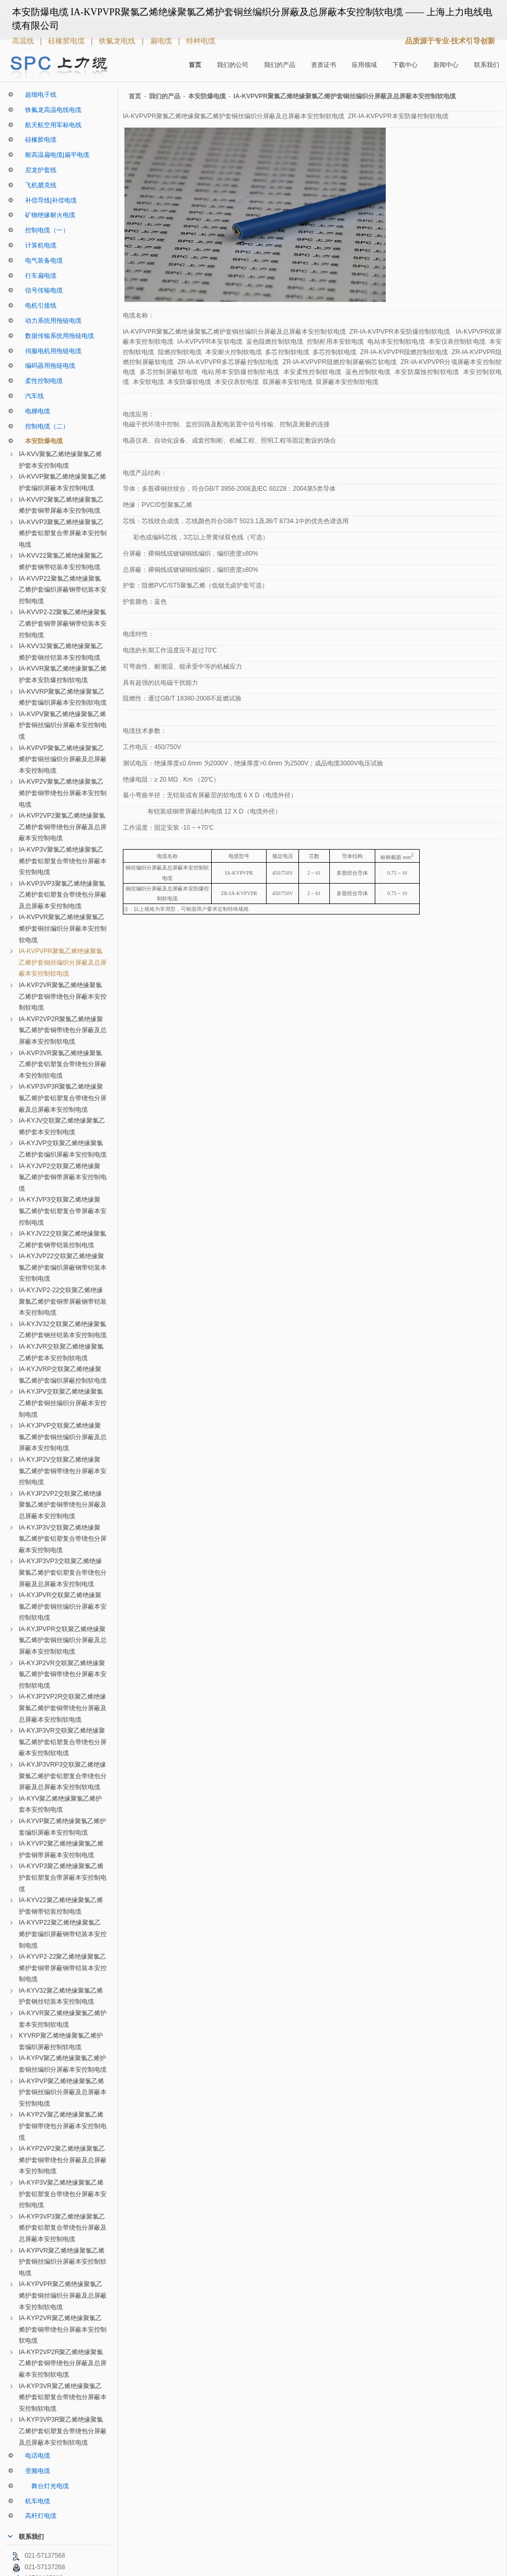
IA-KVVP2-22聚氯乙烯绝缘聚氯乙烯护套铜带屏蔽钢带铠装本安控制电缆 (63, 623)
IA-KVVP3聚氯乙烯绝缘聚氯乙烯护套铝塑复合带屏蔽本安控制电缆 (63, 533)
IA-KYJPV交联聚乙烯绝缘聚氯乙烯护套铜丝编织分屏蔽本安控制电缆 (63, 1403)
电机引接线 (37, 305)
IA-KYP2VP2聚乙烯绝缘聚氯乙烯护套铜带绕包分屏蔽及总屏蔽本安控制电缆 (63, 2160)
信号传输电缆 (41, 290)
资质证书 (323, 65)
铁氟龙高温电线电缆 (50, 110)
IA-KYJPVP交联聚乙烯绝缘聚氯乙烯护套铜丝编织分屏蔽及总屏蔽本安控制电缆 (63, 1437)
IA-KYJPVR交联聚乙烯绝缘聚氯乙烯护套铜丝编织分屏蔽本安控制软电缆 (63, 1606)
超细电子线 (37, 94)
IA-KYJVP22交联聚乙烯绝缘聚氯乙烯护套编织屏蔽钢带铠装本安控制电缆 (63, 1267)
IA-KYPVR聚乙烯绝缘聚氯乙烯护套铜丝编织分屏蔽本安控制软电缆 (63, 2262)
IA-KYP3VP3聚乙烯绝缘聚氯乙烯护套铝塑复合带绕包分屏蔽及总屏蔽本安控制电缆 (63, 2228)
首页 (195, 65)
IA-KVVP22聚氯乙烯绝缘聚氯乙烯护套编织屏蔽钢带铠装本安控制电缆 (63, 590)
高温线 (24, 41)
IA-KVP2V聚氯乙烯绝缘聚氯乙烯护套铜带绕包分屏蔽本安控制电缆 (63, 793)
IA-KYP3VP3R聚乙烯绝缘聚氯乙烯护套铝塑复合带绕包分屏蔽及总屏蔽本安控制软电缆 (63, 2431)
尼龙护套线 (37, 170)
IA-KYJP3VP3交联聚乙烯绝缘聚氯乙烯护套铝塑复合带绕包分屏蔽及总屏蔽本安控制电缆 (63, 1572)
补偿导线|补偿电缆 (48, 200)
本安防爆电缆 (41, 441)
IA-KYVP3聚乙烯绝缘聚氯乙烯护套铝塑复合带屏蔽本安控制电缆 (63, 1877)
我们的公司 (232, 65)
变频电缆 (34, 2471)
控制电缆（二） (44, 426)
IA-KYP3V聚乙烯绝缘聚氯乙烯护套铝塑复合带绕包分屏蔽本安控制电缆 (63, 2194)
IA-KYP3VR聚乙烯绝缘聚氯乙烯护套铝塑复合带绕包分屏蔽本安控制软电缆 (63, 2397)
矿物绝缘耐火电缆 (47, 215)
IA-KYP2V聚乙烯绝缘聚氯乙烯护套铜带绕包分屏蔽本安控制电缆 (63, 2126)
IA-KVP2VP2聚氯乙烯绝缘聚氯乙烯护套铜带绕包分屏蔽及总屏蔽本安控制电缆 (63, 827)
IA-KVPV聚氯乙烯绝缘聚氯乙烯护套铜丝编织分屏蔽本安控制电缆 (63, 725)
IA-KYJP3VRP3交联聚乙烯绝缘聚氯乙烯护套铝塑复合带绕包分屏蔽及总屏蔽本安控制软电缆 (63, 1776)
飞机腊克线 (37, 185)
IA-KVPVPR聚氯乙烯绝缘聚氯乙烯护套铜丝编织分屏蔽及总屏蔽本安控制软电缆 (63, 962)
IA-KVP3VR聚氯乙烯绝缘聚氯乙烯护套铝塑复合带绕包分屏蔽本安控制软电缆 (63, 1064)
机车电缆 (34, 2501)
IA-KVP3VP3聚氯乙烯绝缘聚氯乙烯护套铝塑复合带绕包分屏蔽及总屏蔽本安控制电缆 (63, 895)
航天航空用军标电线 (50, 125)
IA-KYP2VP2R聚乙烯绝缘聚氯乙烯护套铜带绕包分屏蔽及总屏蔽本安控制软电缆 (63, 2363)
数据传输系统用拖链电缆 (56, 336)
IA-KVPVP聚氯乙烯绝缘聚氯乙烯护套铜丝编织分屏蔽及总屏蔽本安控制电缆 (63, 759)
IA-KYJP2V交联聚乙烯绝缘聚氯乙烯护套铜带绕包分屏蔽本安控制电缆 (63, 1471)
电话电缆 (34, 2455)
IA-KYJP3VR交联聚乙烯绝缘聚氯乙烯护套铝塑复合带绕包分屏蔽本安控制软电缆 (63, 1742)
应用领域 (364, 65)
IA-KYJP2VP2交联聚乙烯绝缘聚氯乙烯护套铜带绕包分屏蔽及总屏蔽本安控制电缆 (63, 1505)
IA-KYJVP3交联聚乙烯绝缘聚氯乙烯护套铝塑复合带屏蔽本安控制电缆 (63, 1211)
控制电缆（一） (44, 230)
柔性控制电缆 (41, 381)
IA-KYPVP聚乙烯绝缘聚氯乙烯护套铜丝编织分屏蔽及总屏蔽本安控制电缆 (63, 2092)
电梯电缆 (34, 411)
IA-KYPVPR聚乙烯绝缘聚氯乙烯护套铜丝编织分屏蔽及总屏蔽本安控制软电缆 (63, 2295)
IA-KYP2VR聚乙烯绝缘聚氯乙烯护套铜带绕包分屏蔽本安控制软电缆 (63, 2329)
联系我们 (486, 65)
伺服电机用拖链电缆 (50, 351)
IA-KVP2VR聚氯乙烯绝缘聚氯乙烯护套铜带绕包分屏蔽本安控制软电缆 (63, 996)
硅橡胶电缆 (67, 41)
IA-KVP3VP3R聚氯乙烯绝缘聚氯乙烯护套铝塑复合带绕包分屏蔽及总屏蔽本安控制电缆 (63, 1098)
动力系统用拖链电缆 (50, 320)
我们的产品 (279, 65)
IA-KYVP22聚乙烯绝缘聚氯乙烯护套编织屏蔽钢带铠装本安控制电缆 (63, 1934)
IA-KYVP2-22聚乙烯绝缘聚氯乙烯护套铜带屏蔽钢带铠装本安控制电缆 (63, 1968)
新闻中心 (445, 65)
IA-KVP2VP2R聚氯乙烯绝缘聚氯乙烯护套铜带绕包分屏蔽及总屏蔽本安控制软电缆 (63, 1030)
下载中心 (405, 65)
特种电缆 (200, 41)
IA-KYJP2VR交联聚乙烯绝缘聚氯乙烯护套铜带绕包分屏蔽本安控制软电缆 (63, 1674)
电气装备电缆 (41, 260)
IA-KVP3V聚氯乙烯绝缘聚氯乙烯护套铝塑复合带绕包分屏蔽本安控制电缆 (63, 861)
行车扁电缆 (37, 275)
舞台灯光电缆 (44, 2486)
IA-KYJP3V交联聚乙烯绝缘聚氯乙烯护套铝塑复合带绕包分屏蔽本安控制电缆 (63, 1539)
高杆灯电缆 (37, 2515)
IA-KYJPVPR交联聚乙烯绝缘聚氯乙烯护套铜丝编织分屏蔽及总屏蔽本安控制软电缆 (63, 1640)
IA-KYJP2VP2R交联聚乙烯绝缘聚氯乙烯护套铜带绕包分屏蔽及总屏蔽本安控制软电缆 (63, 1708)
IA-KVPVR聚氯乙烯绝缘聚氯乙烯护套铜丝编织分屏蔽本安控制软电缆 (63, 928)
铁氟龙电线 (118, 41)
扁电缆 (162, 41)
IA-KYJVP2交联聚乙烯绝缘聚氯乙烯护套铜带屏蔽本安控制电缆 (63, 1177)
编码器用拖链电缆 (47, 365)
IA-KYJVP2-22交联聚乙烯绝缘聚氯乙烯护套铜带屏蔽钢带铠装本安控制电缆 (63, 1301)
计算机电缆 (37, 245)
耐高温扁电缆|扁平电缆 (54, 155)
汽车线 (31, 396)
